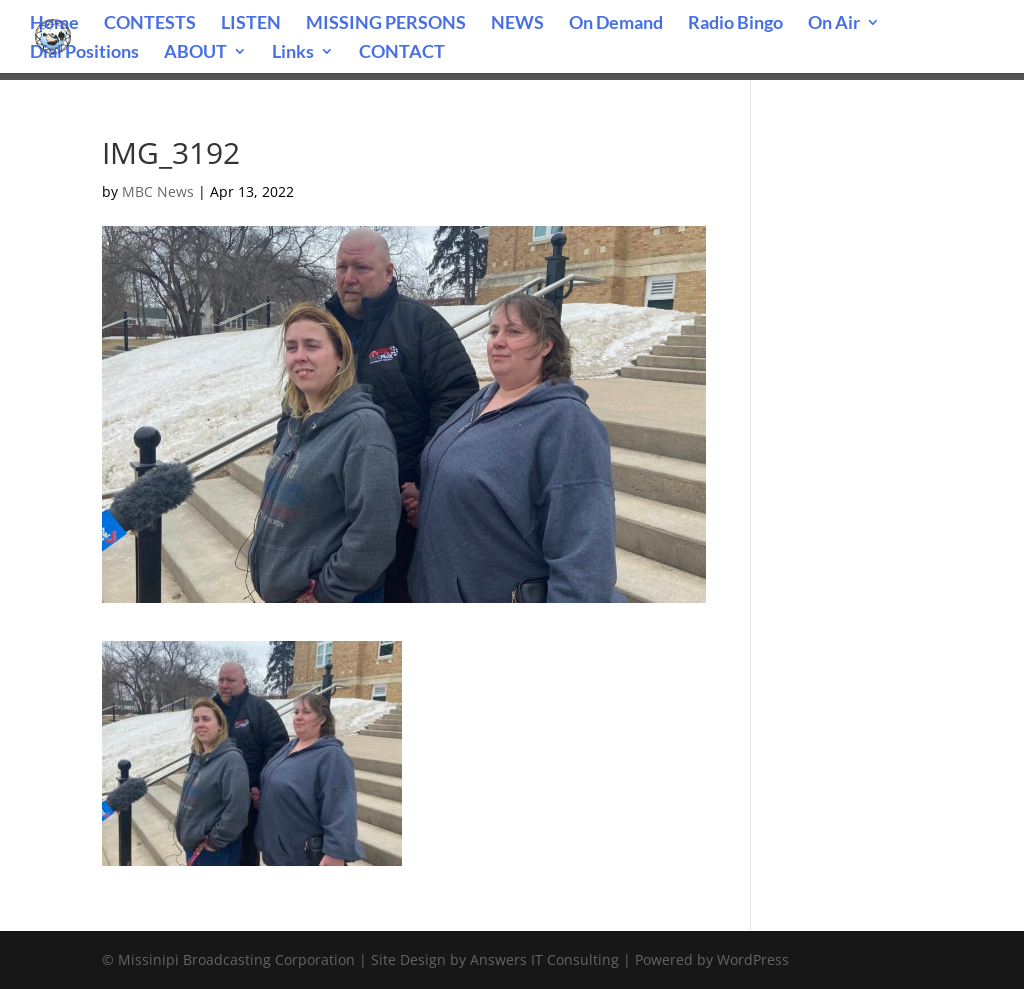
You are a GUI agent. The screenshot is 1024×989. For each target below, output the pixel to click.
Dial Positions (84, 53)
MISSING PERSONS (386, 24)
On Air (834, 24)
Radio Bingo (735, 24)
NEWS (517, 24)
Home (54, 24)
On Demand (616, 24)
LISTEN (251, 24)
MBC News (158, 191)
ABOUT (195, 53)
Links (293, 53)
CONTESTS (150, 24)
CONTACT (402, 53)
